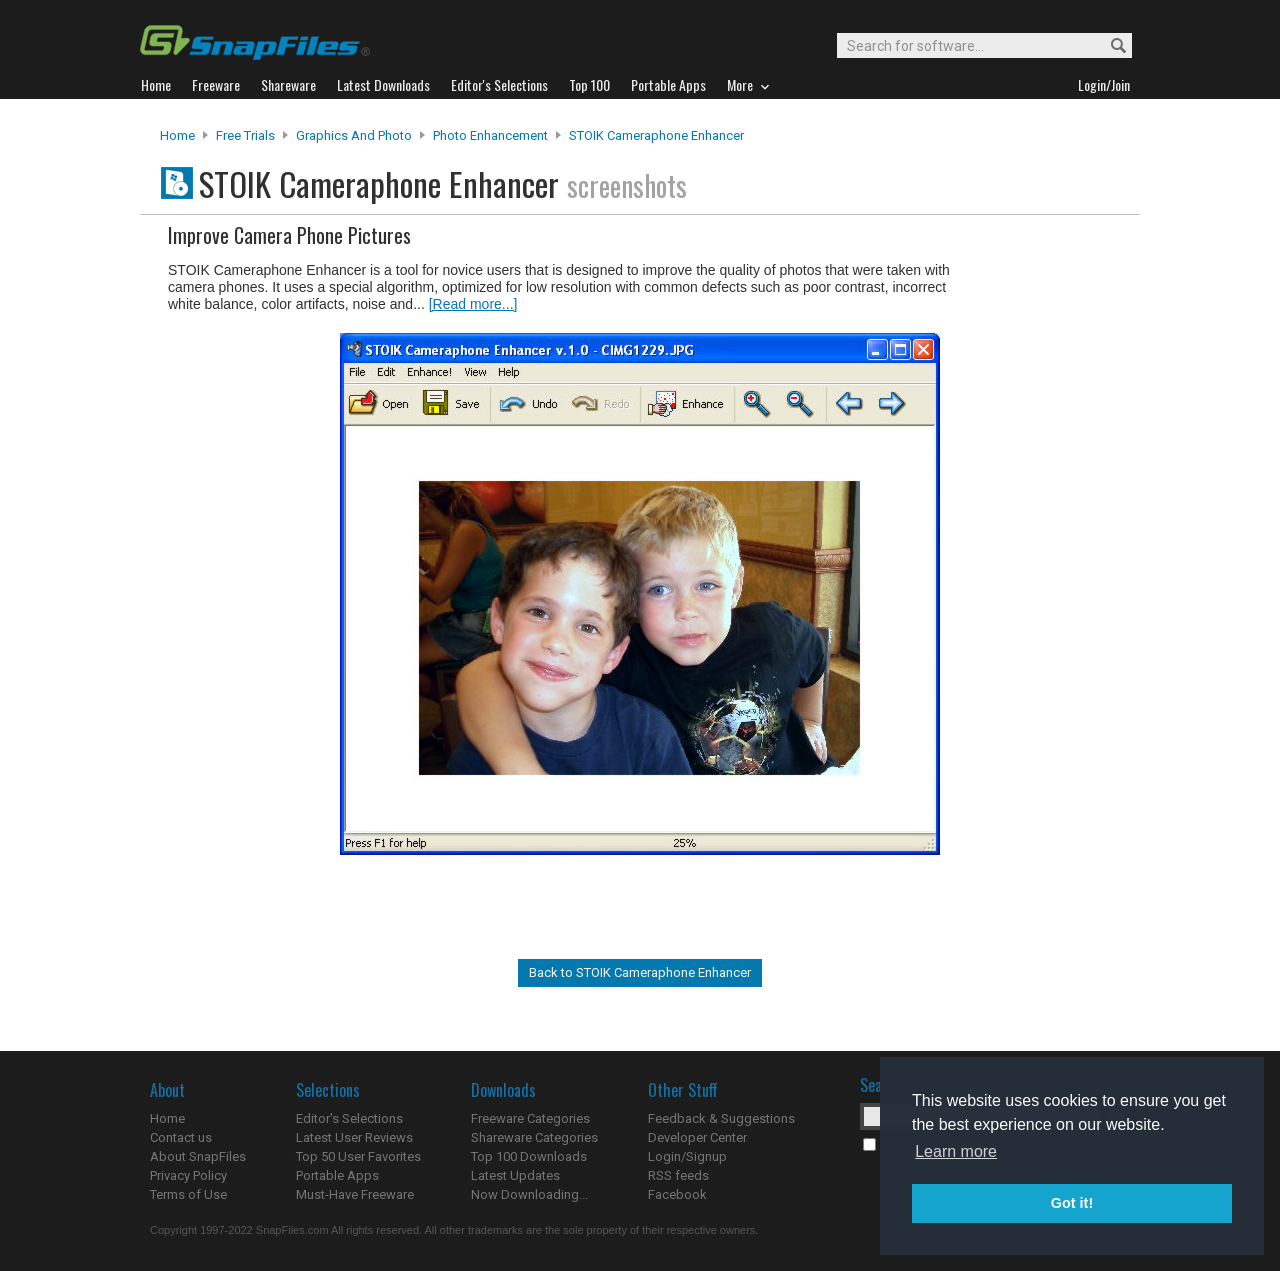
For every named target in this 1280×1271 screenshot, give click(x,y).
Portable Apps (337, 1175)
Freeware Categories (530, 1118)
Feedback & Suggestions (721, 1118)
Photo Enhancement (490, 135)
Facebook (677, 1194)
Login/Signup (687, 1156)
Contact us (181, 1137)
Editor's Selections (349, 1118)
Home (177, 135)
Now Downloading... (529, 1194)
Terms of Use (188, 1194)
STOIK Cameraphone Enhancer (656, 135)
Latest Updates (515, 1175)
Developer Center (697, 1137)
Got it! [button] (1072, 1203)
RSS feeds (678, 1175)
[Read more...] (473, 304)
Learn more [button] (956, 1151)
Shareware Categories (534, 1137)
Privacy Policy (188, 1175)
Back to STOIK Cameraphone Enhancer (640, 972)
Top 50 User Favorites (358, 1156)
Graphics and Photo (354, 135)
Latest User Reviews (354, 1137)
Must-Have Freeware (355, 1194)
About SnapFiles (198, 1156)
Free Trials (245, 135)
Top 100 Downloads (529, 1156)
